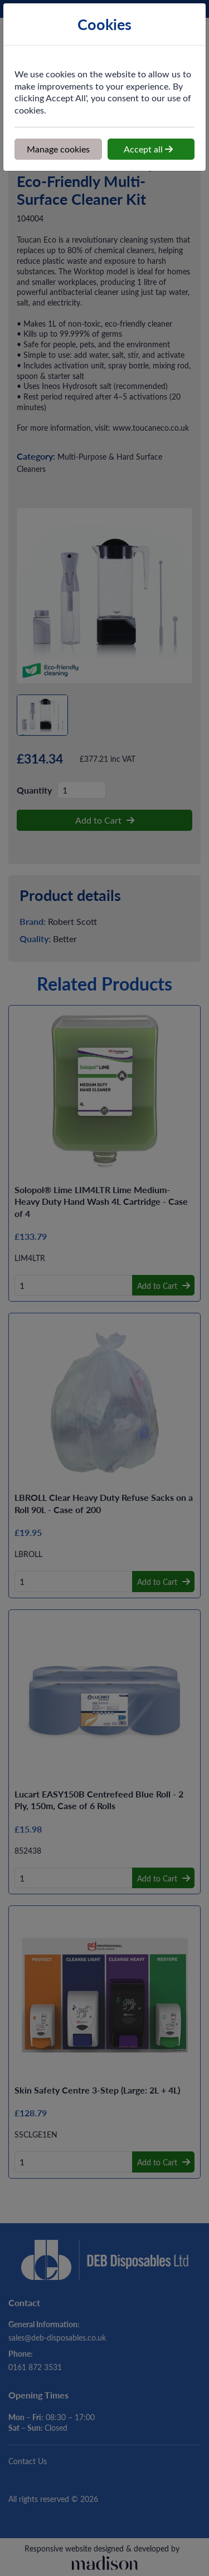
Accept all (148, 149)
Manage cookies (58, 149)
